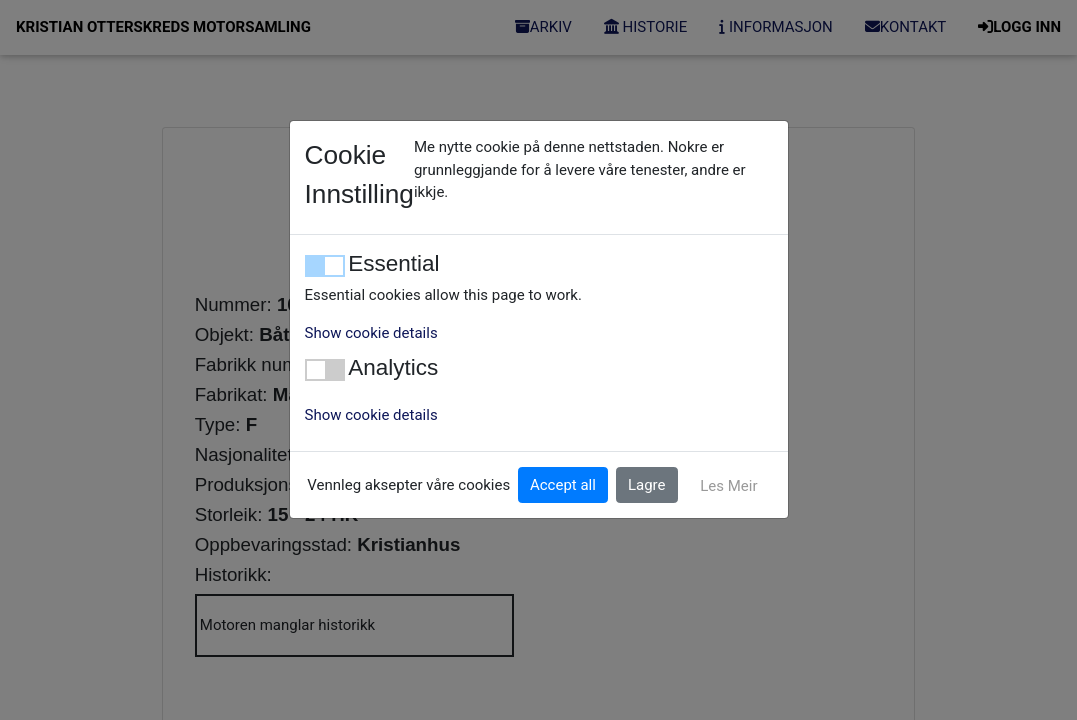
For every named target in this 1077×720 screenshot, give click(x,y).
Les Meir (728, 486)
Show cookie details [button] (371, 333)
